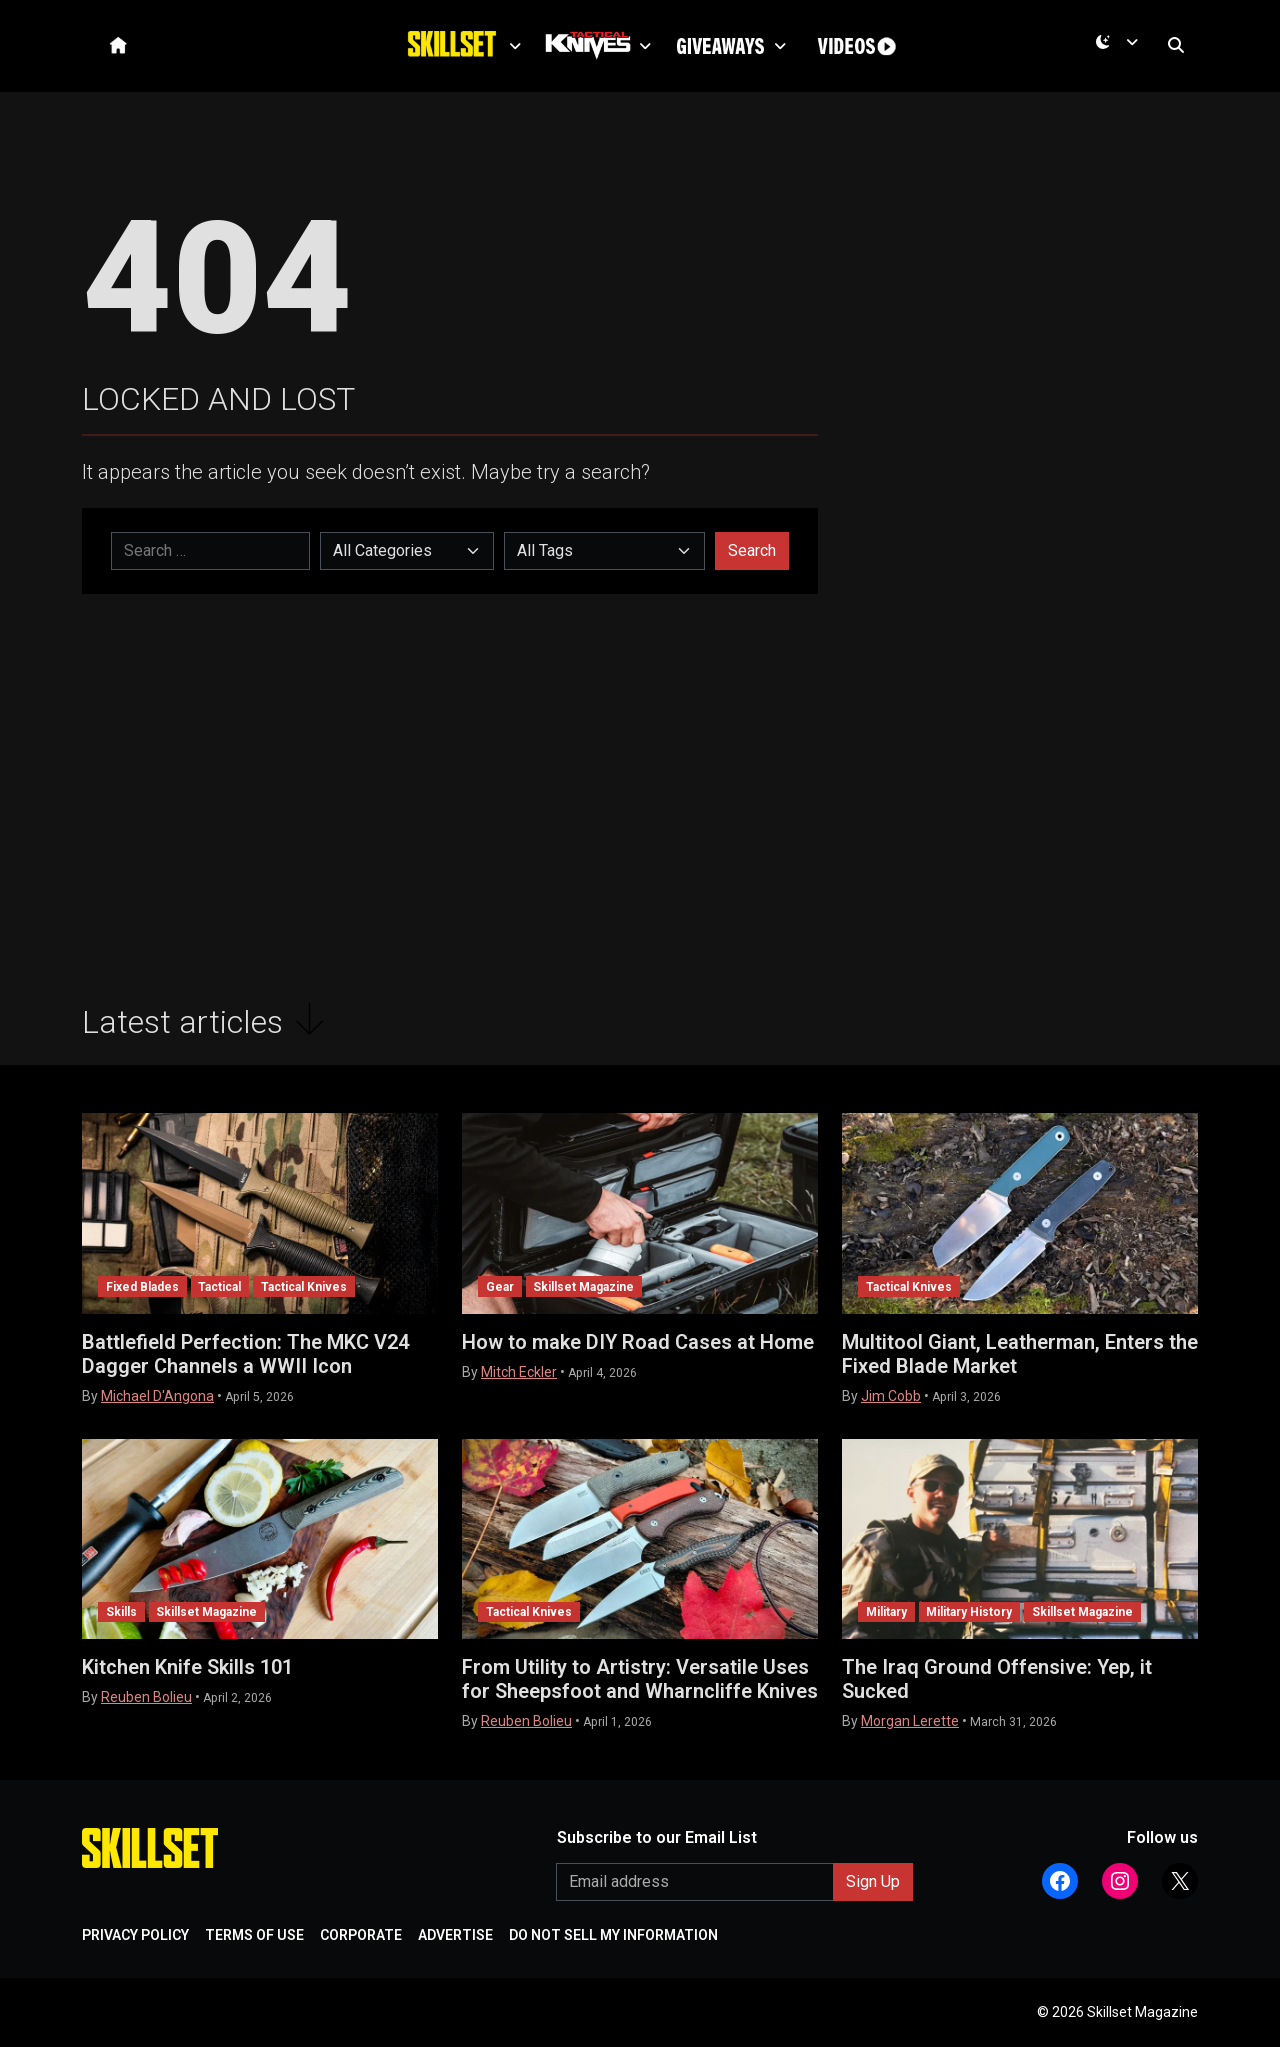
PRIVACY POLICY (135, 1935)
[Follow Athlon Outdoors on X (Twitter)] (1180, 1881)
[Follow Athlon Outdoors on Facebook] (1060, 1881)
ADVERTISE (455, 1935)
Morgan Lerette (910, 1721)
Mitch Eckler (519, 1372)
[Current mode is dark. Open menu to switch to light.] (1121, 51)
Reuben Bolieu (146, 1697)
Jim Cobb (891, 1396)
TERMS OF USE (254, 1935)
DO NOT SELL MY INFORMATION (613, 1935)
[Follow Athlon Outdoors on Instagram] (1120, 1881)
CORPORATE (361, 1935)
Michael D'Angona (157, 1396)
